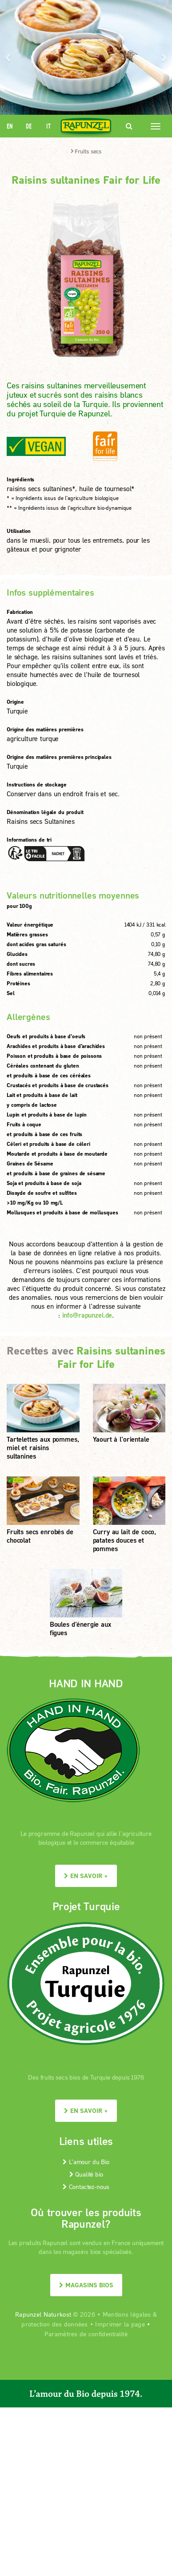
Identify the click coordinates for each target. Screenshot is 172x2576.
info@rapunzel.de (87, 1315)
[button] (8, 57)
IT (48, 126)
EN (10, 126)
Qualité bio (86, 2174)
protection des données (54, 2324)
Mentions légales (127, 2314)
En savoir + (86, 1875)
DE (29, 126)
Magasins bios (86, 2285)
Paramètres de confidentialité (86, 2334)
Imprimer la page (119, 2324)
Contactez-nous (86, 2186)
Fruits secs (86, 151)
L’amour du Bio (86, 2161)
